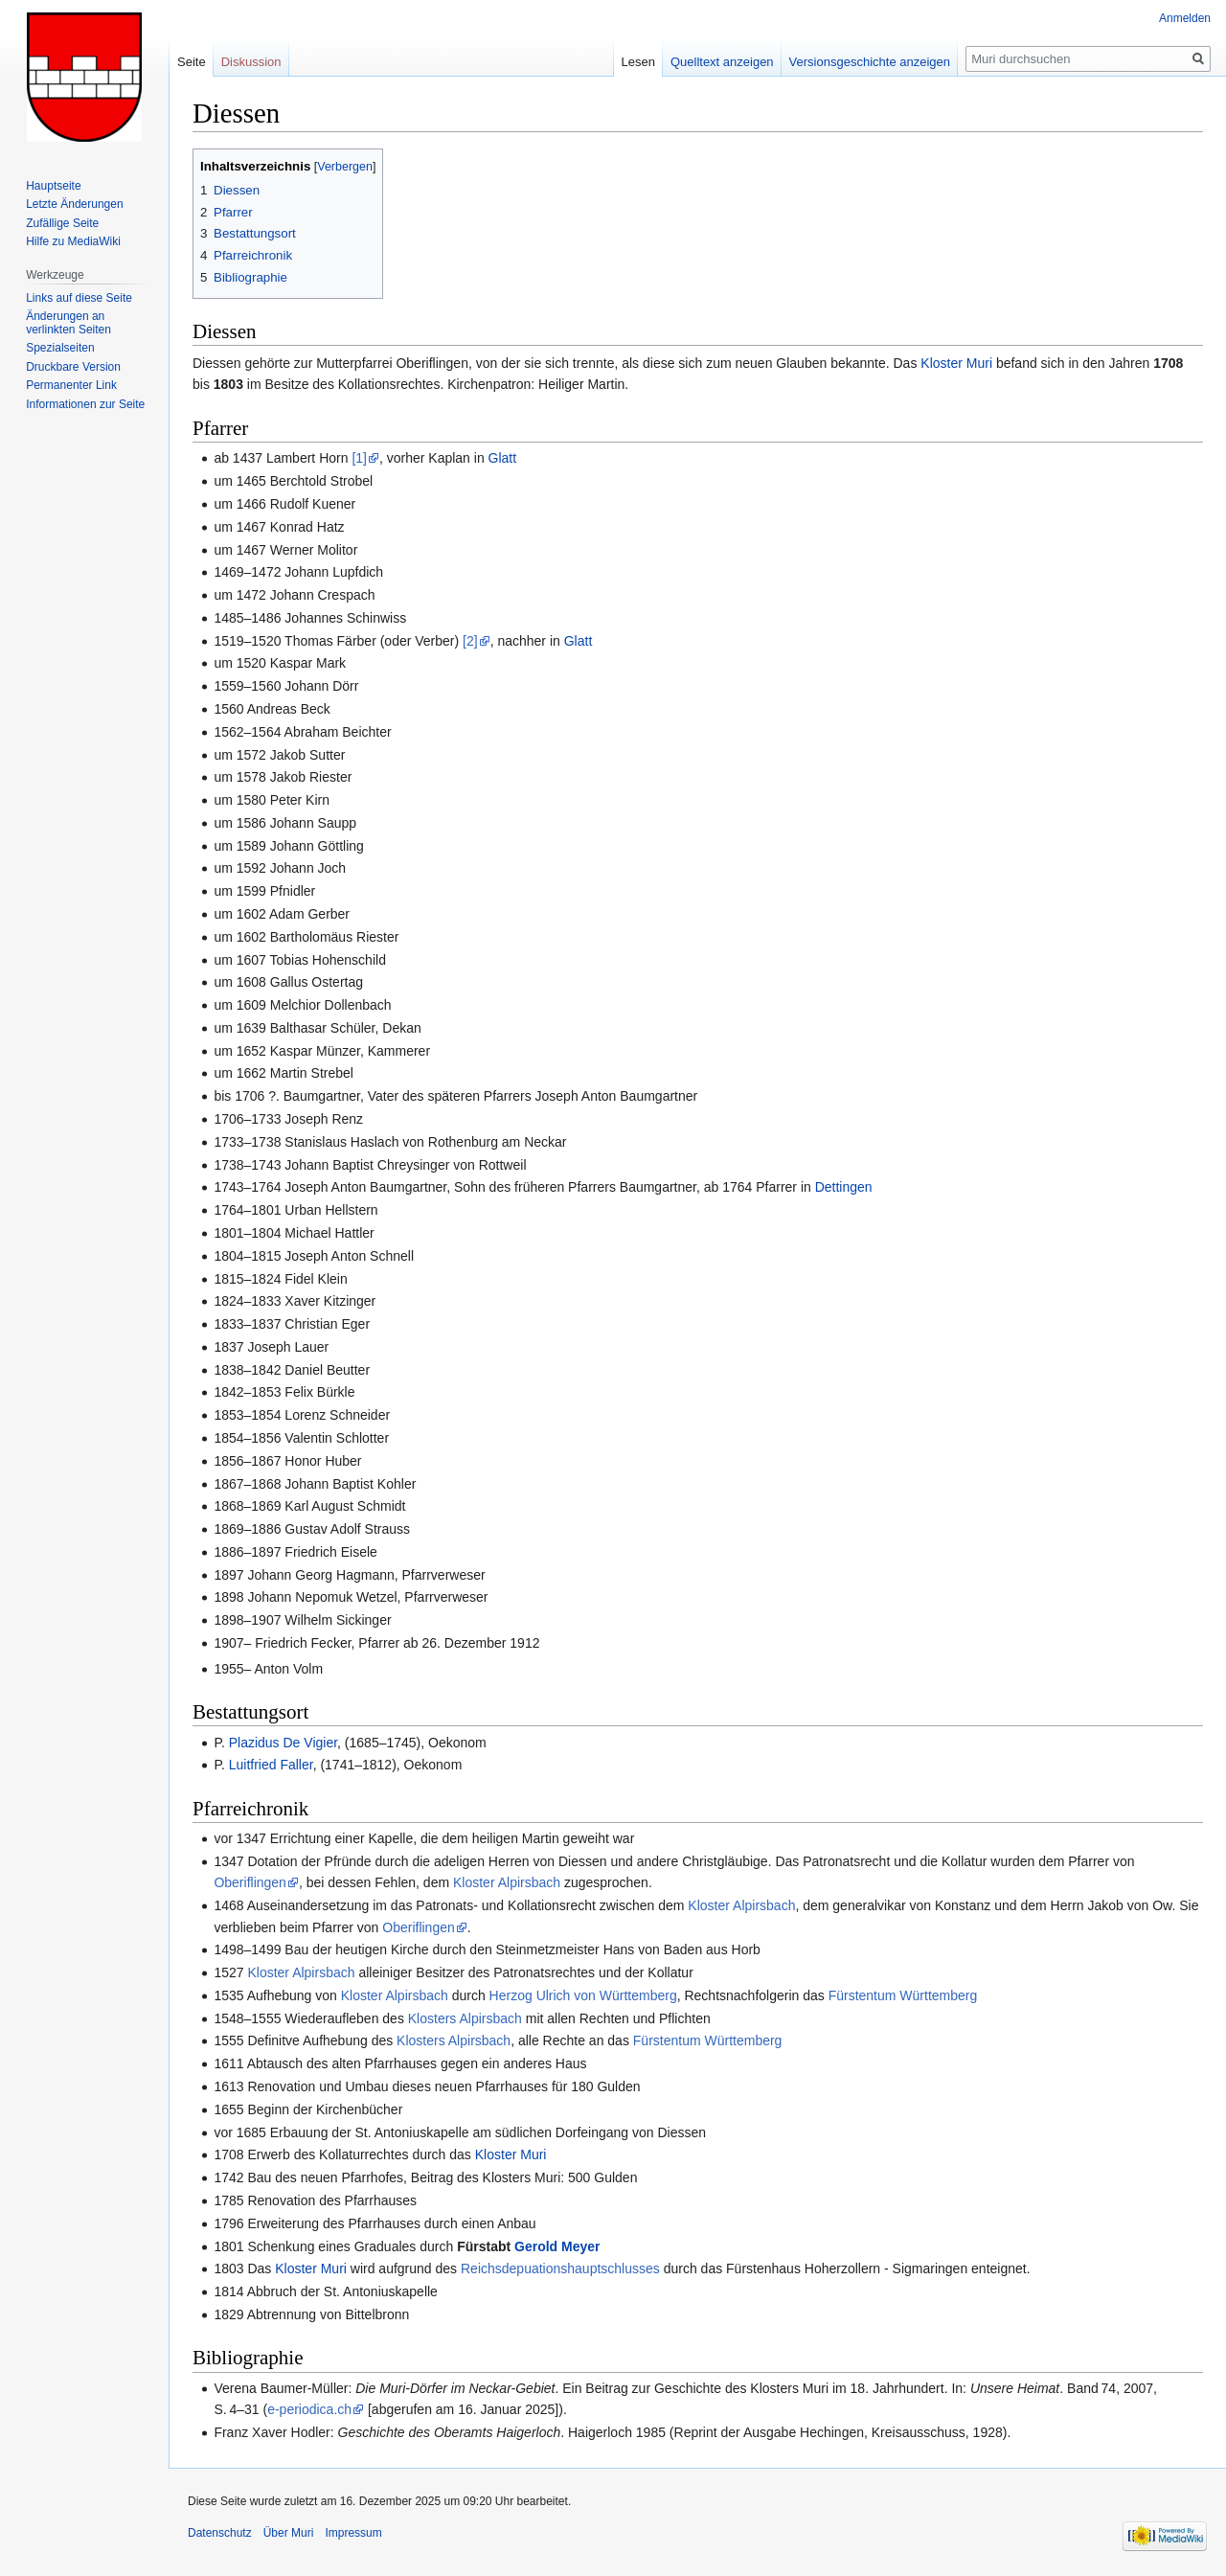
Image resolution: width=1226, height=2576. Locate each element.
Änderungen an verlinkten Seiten (68, 322)
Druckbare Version (73, 367)
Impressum (353, 2533)
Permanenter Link (71, 385)
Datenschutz (220, 2533)
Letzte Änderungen (74, 204)
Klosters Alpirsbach (465, 2018)
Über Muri (288, 2533)
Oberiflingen (250, 1882)
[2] (470, 641)
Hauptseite (53, 186)
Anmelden (1185, 18)
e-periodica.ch (309, 2409)
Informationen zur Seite (85, 404)
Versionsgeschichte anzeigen (869, 62)
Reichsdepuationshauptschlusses (560, 2268)
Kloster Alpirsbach (506, 1882)
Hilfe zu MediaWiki (73, 241)
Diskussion (251, 62)
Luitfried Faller (271, 1764)
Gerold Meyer (557, 2246)
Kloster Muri (956, 363)
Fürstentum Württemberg (903, 1995)
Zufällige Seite (62, 223)
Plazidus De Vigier (283, 1742)
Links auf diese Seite (79, 298)
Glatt (502, 458)
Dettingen (844, 1187)
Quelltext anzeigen (722, 62)
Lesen (638, 62)
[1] (359, 458)
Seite (191, 62)
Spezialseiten (60, 347)
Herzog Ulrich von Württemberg (583, 1995)
